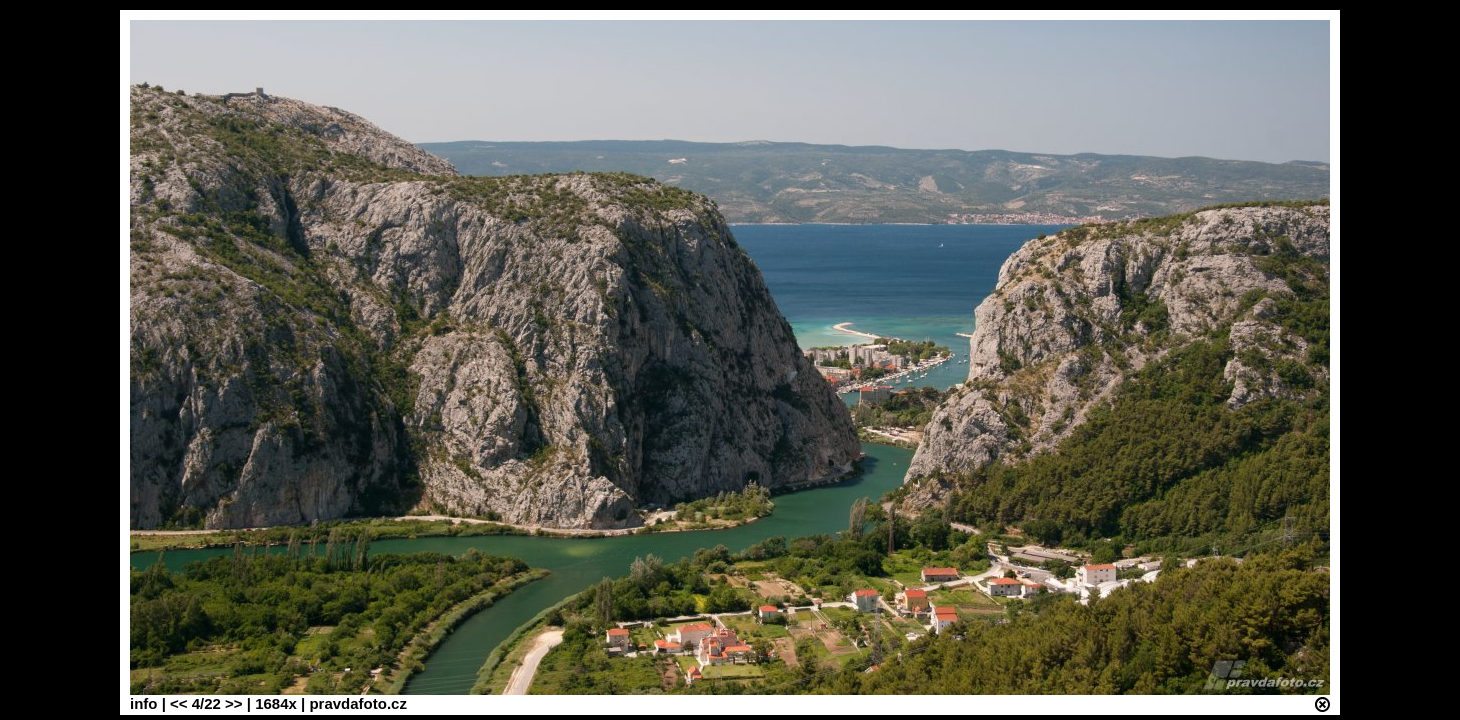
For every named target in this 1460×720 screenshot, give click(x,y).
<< (179, 703)
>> (234, 703)
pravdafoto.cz (358, 703)
